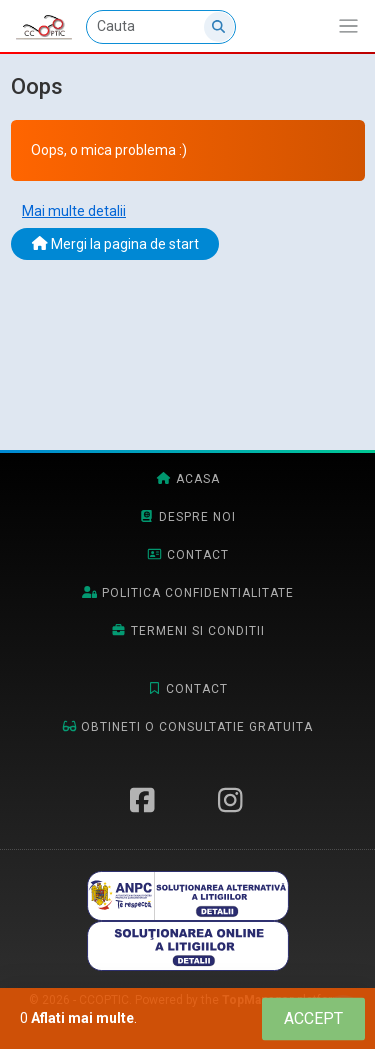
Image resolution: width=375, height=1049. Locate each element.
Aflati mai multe (82, 1018)
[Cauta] (161, 27)
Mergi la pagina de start (115, 244)
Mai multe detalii (74, 211)
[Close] (313, 1018)
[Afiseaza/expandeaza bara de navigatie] (348, 26)
